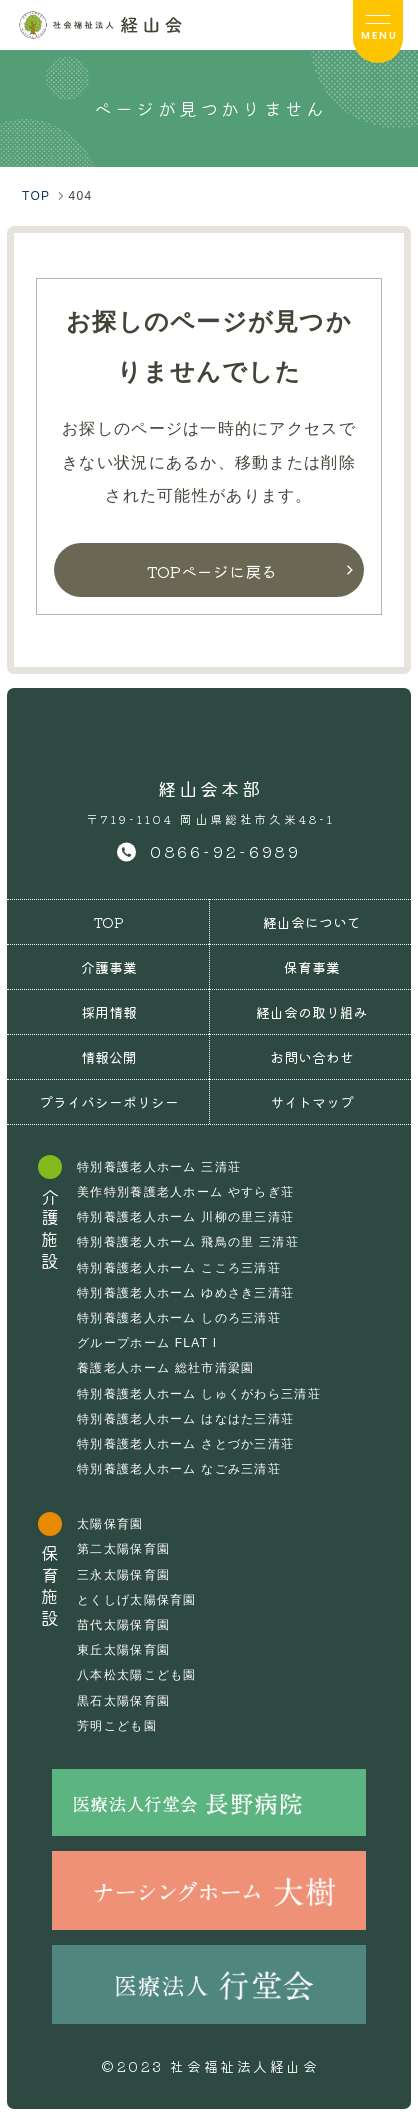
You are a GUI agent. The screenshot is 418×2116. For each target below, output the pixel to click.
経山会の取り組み (312, 1012)
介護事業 (109, 967)
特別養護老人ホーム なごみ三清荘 (179, 1469)
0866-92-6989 (226, 851)
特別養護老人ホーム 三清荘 (159, 1167)
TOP (109, 922)
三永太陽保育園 (123, 1575)
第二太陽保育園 (123, 1549)
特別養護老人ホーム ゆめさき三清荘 (185, 1293)
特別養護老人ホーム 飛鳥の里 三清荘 (188, 1242)
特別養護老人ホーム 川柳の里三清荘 (185, 1217)
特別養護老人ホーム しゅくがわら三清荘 (199, 1394)
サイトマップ (312, 1102)
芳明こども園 (117, 1726)
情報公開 (109, 1057)
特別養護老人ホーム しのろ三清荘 (179, 1318)
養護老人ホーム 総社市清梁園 (165, 1368)
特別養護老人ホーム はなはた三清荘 (185, 1419)
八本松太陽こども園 (137, 1675)
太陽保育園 (110, 1524)
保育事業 (312, 967)
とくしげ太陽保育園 (137, 1600)
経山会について (312, 922)
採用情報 (109, 1012)
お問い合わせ (312, 1057)
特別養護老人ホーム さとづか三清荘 (185, 1444)
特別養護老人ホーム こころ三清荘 (179, 1268)
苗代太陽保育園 (123, 1625)
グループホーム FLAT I (147, 1343)
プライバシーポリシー (109, 1102)
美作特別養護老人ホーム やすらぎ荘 (185, 1192)
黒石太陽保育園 (123, 1701)
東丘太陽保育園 (123, 1650)
